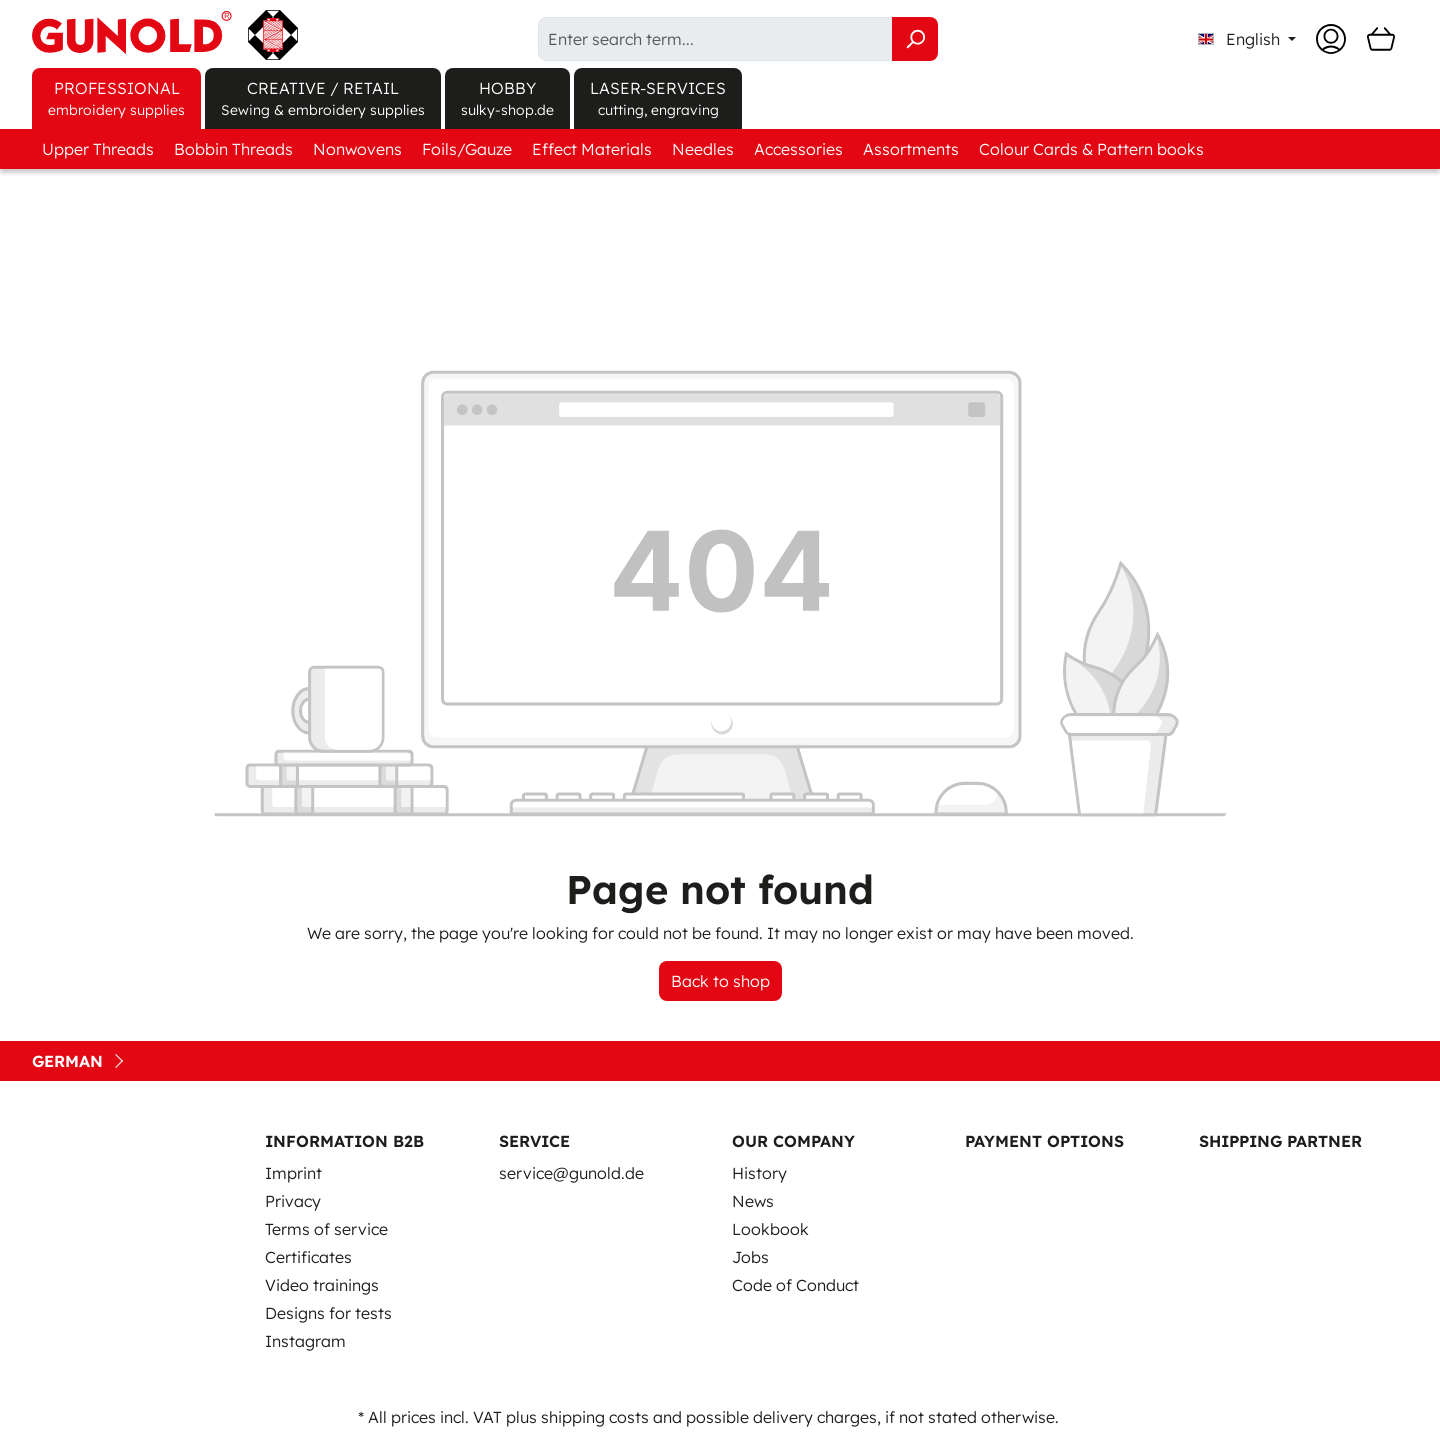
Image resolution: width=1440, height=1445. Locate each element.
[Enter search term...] (715, 39)
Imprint (293, 1173)
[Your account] (1331, 39)
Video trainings (322, 1285)
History (759, 1173)
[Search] (915, 39)
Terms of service (326, 1229)
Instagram (305, 1341)
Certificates (308, 1257)
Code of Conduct (795, 1285)
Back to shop (720, 981)
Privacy (293, 1201)
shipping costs (595, 1417)
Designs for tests (328, 1313)
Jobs (750, 1257)
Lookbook (770, 1229)
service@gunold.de (571, 1173)
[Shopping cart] (1381, 39)
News (753, 1201)
